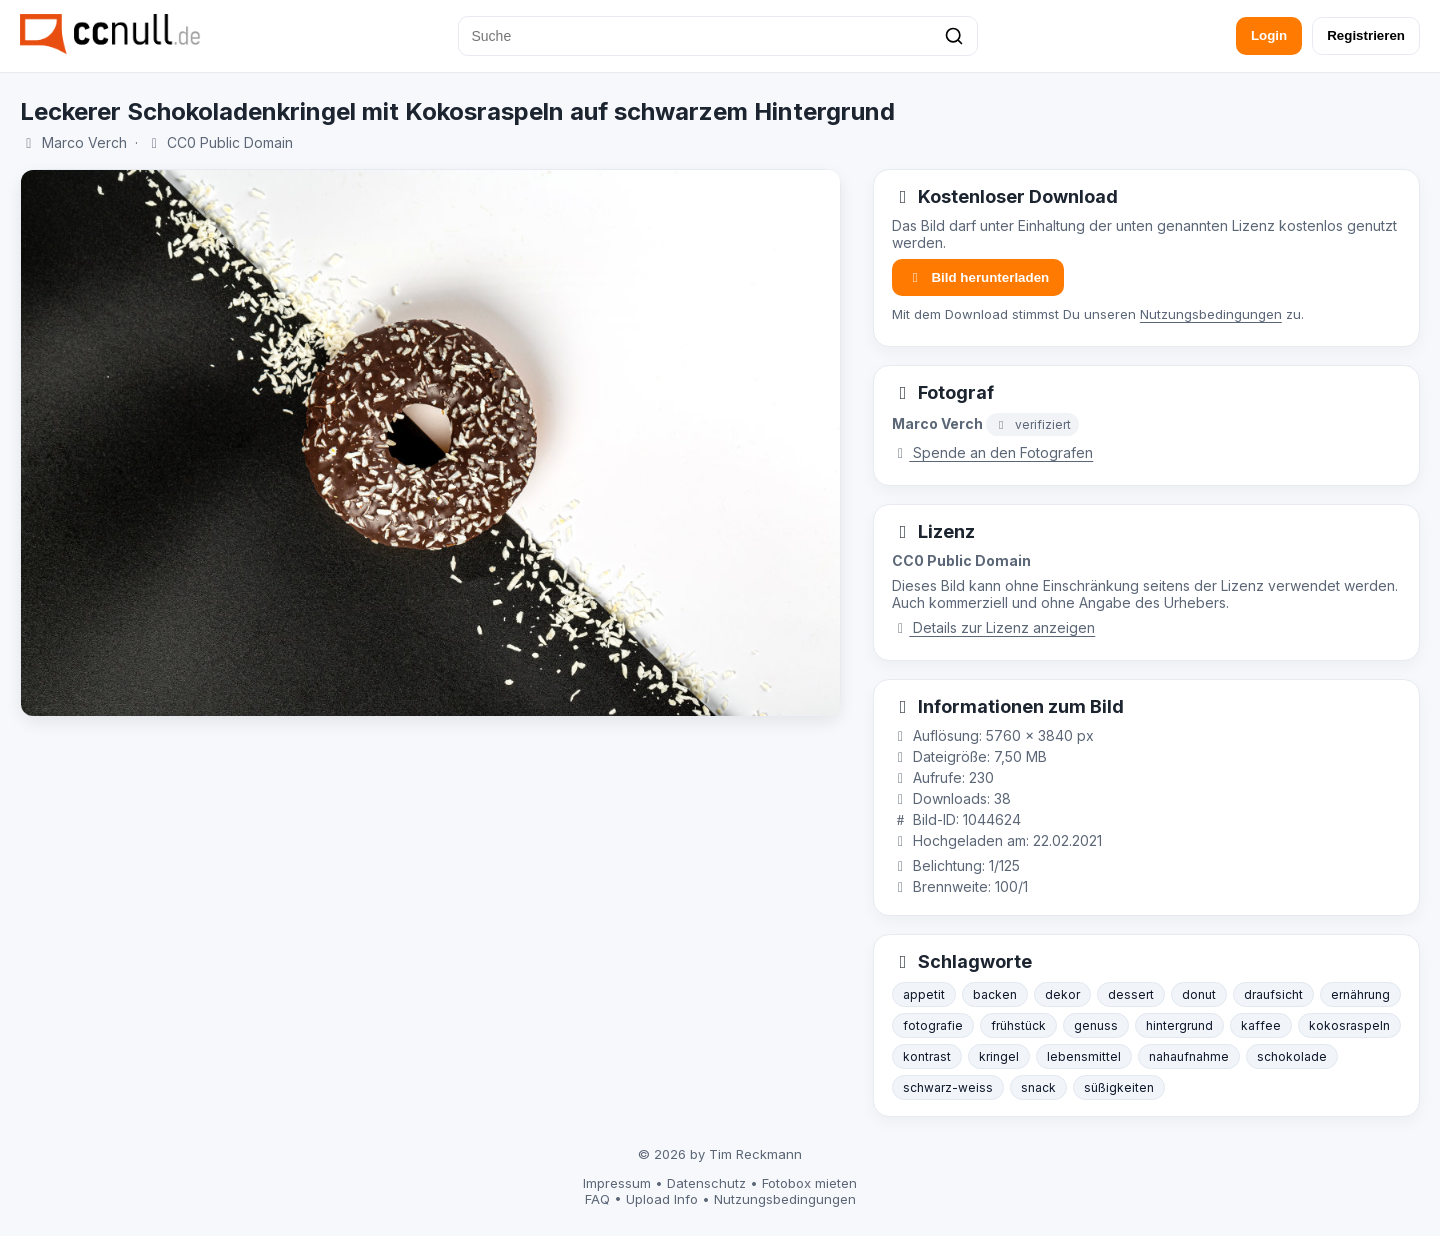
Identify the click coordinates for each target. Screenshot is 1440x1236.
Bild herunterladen (978, 277)
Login (1269, 35)
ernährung (1360, 994)
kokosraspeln (1349, 1025)
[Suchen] (954, 36)
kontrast (927, 1056)
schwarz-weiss (948, 1087)
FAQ (597, 1199)
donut (1199, 994)
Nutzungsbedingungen (1211, 314)
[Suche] (718, 36)
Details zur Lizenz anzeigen (994, 627)
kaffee (1261, 1025)
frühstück (1018, 1025)
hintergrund (1179, 1025)
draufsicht (1273, 994)
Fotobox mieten (809, 1183)
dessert (1131, 994)
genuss (1096, 1025)
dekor (1062, 994)
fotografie (933, 1025)
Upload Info (662, 1199)
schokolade (1292, 1056)
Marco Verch (84, 142)
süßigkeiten (1119, 1087)
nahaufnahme (1189, 1056)
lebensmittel (1084, 1056)
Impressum (617, 1183)
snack (1038, 1087)
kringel (999, 1056)
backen (995, 994)
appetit (924, 994)
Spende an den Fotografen (993, 452)
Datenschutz (706, 1183)
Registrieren (1366, 35)
